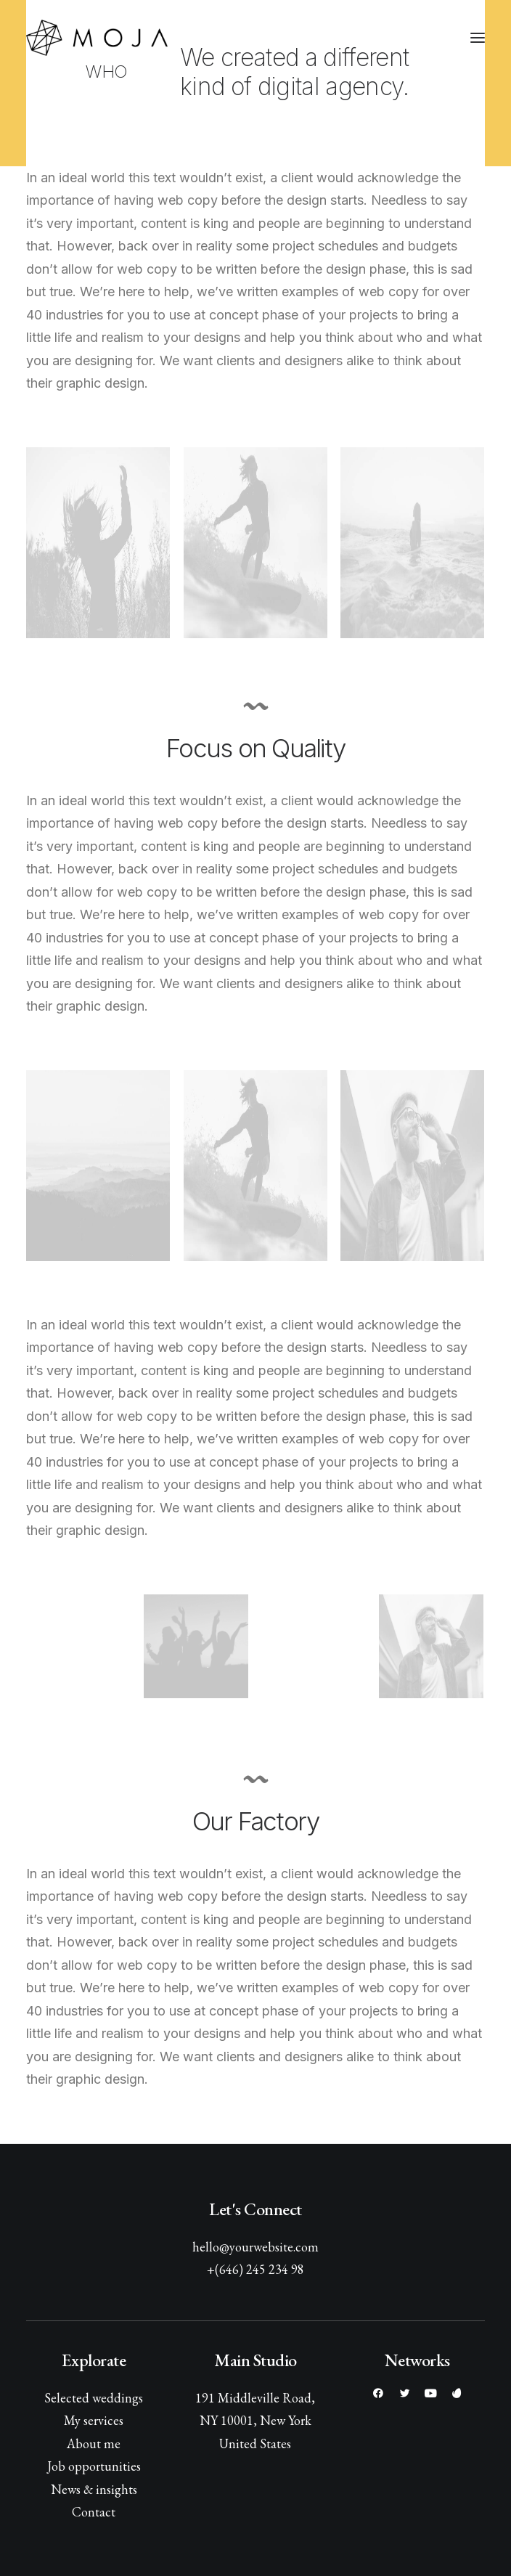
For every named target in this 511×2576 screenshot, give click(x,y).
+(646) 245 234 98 (255, 2269)
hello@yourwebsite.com (255, 2246)
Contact (93, 2511)
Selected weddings (93, 2397)
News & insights (94, 2489)
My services (93, 2420)
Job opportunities (94, 2466)
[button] (477, 38)
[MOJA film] (97, 38)
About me (93, 2443)
